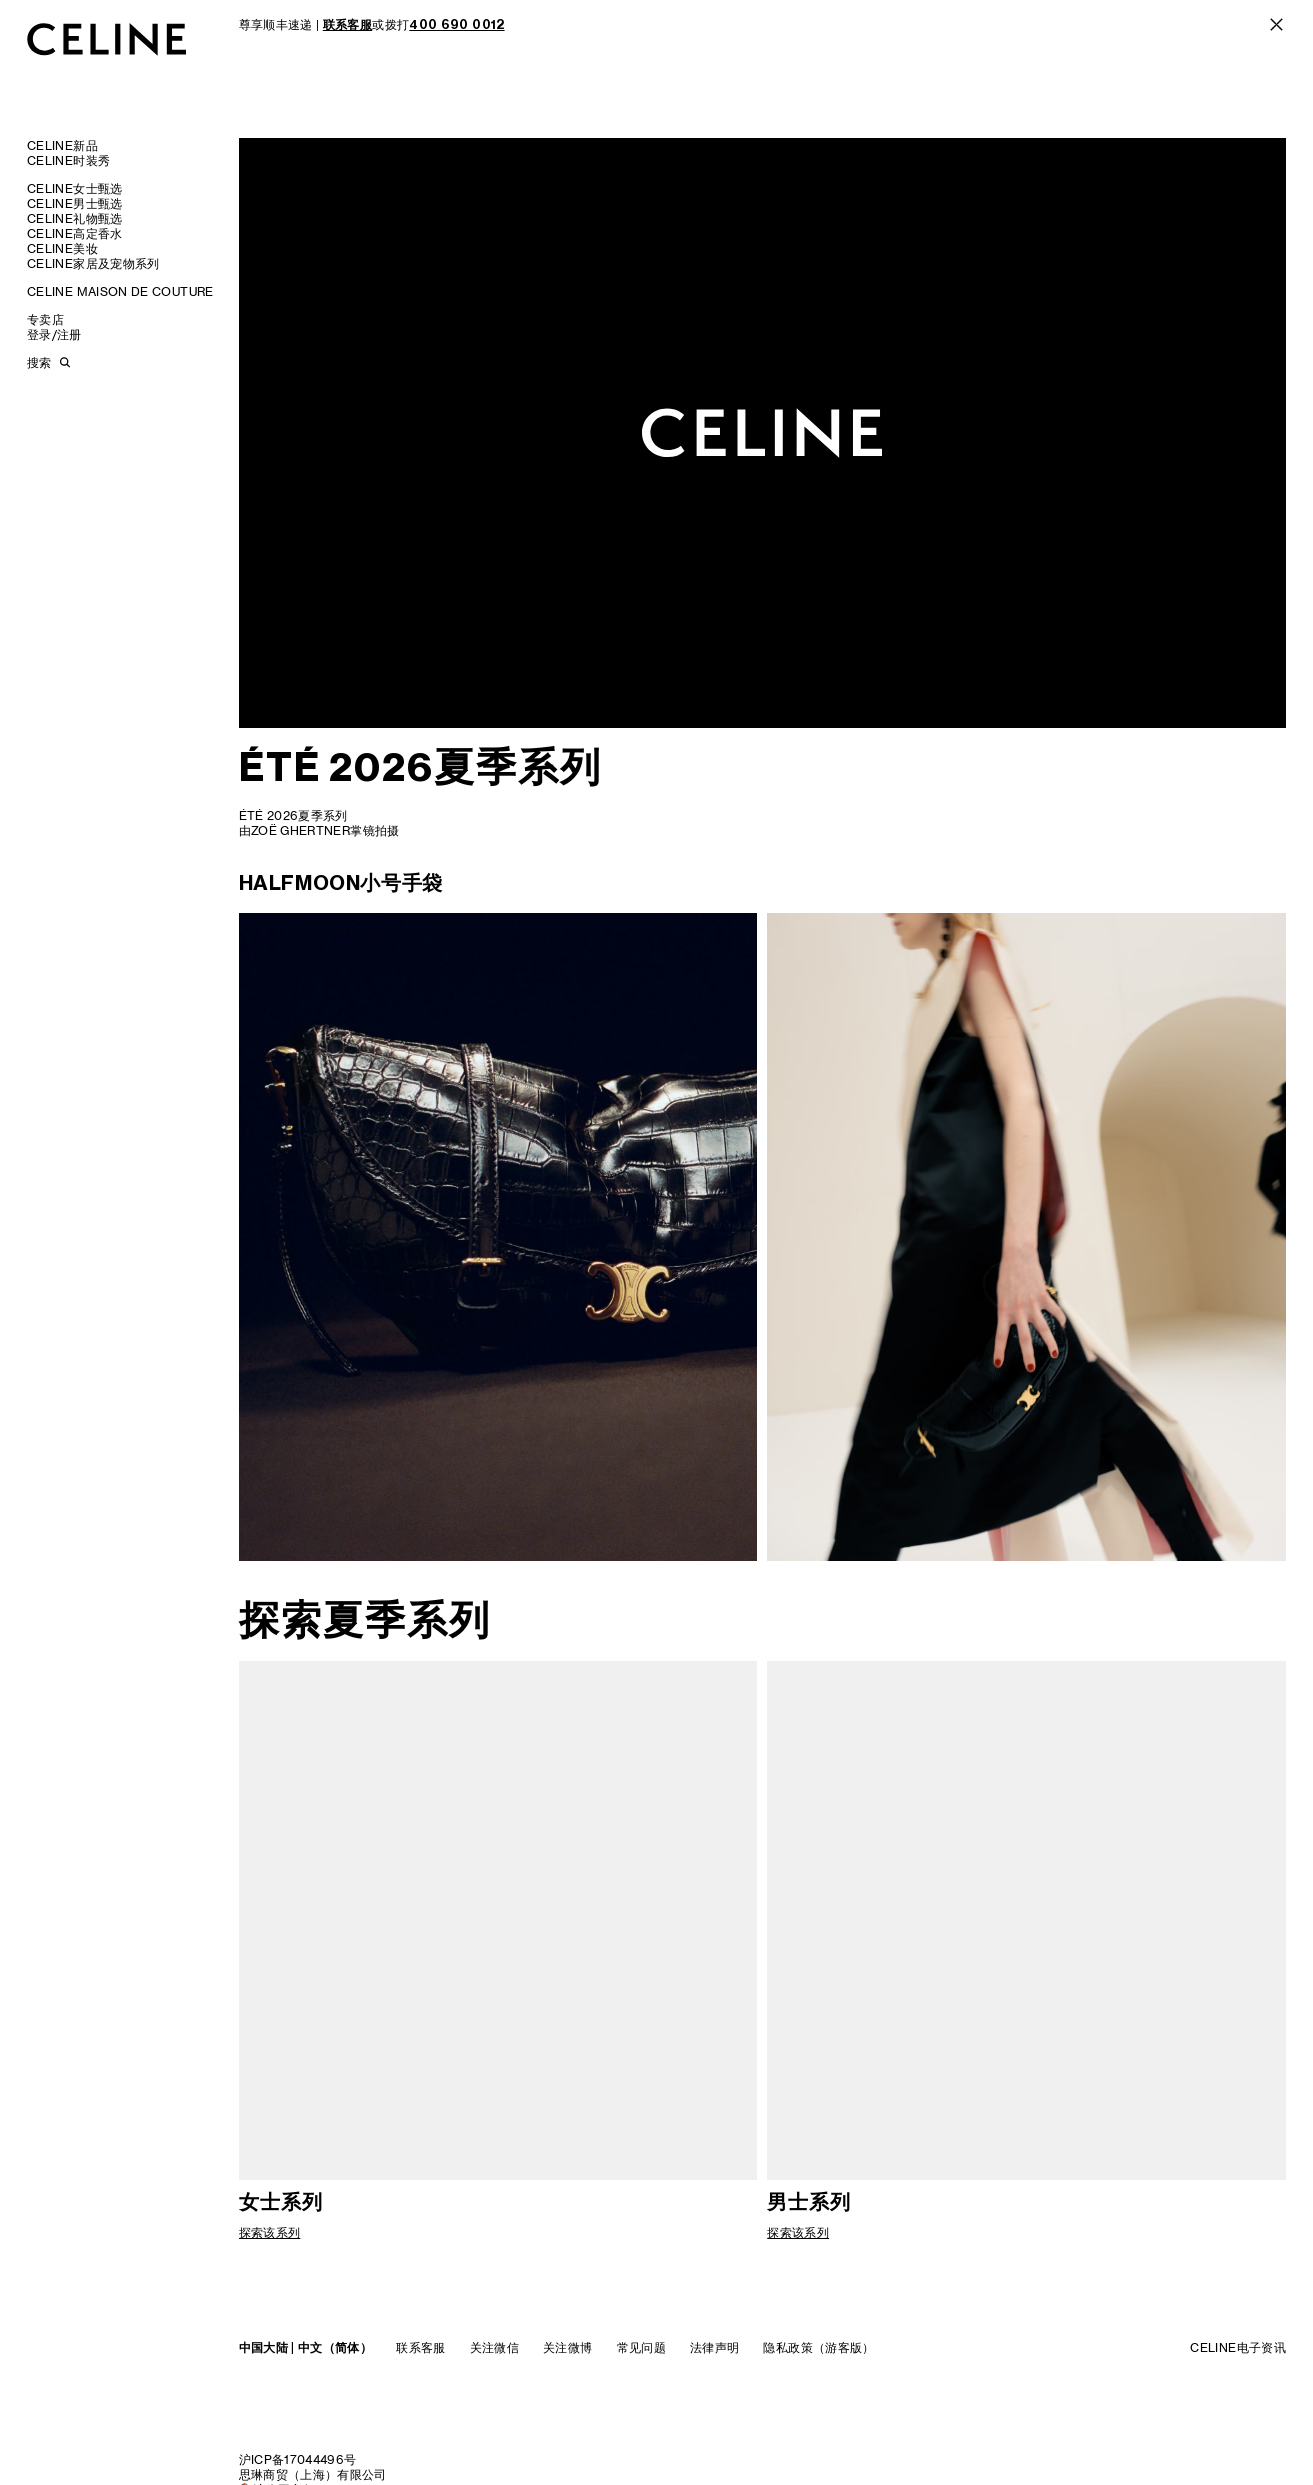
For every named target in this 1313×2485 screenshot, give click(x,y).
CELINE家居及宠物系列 (93, 263)
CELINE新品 (62, 145)
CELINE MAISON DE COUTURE (120, 291)
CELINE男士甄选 (75, 203)
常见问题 (641, 2347)
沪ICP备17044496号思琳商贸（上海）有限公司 (313, 2467)
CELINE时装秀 (68, 160)
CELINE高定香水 (75, 233)
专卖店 (45, 319)
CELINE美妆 (62, 248)
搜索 (39, 362)
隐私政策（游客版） (818, 2347)
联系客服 (420, 2347)
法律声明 (714, 2347)
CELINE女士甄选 (75, 188)
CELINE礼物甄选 (75, 218)
